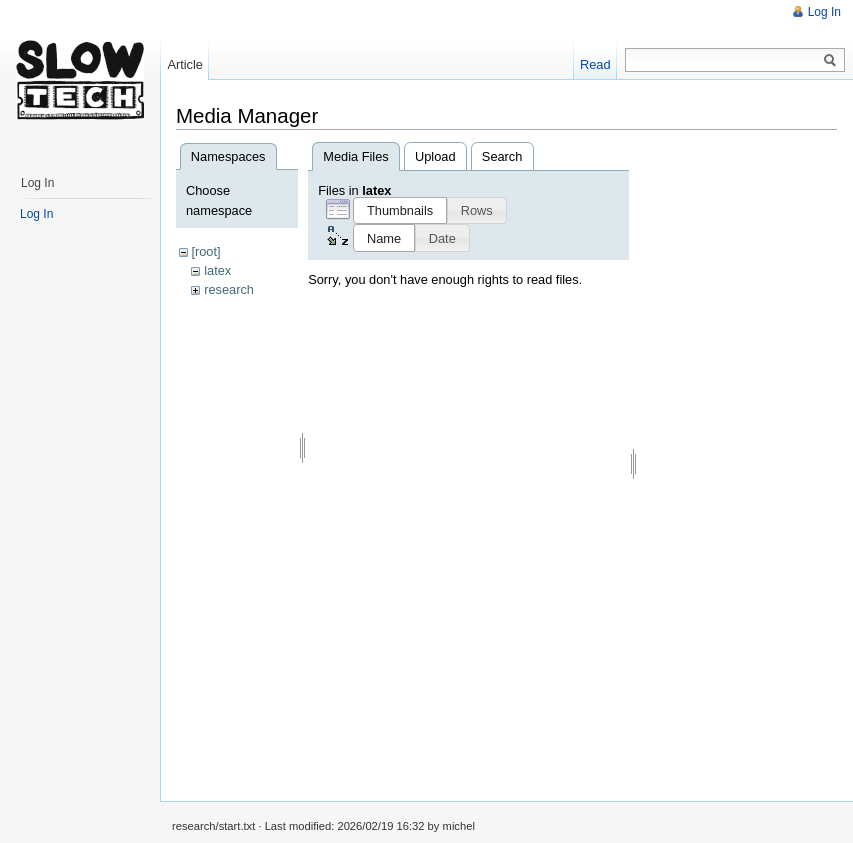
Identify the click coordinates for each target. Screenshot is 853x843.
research (229, 289)
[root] (205, 251)
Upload (435, 156)
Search (502, 156)
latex (217, 270)
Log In (824, 12)
